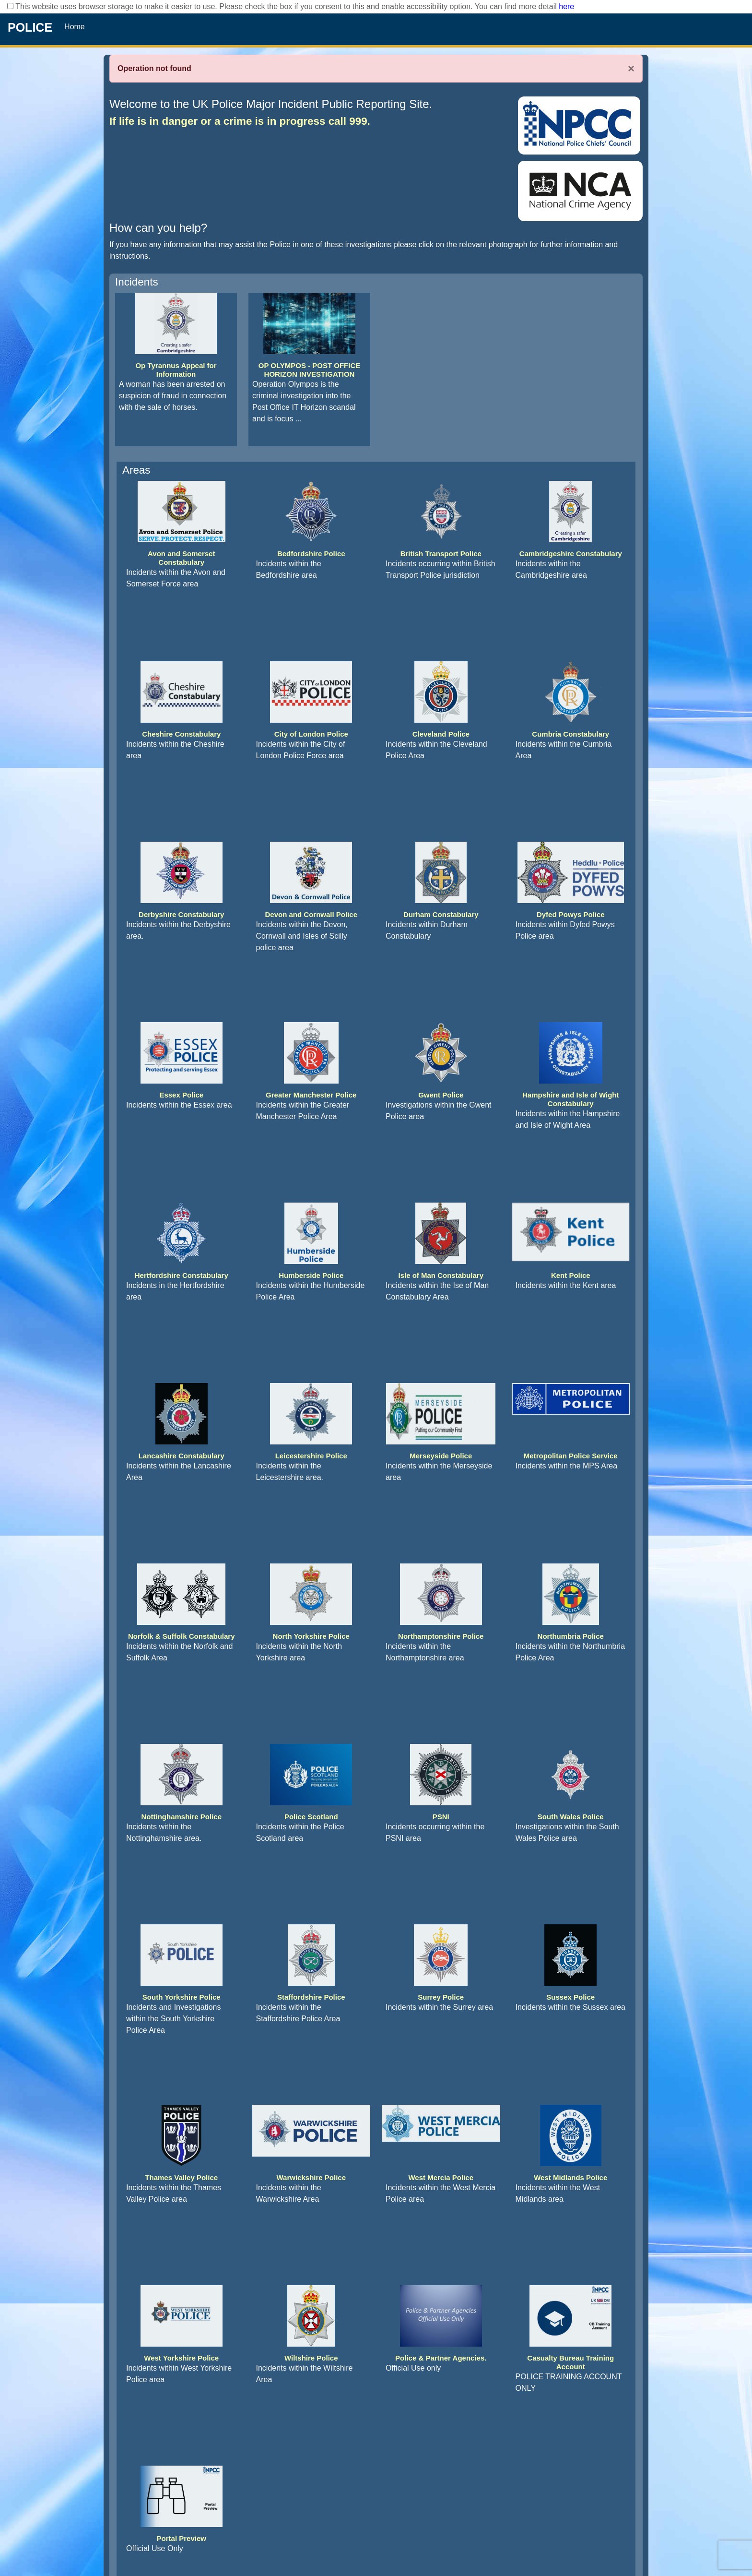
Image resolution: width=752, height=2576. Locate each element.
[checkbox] (10, 6)
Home (74, 27)
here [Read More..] (566, 6)
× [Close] (631, 68)
